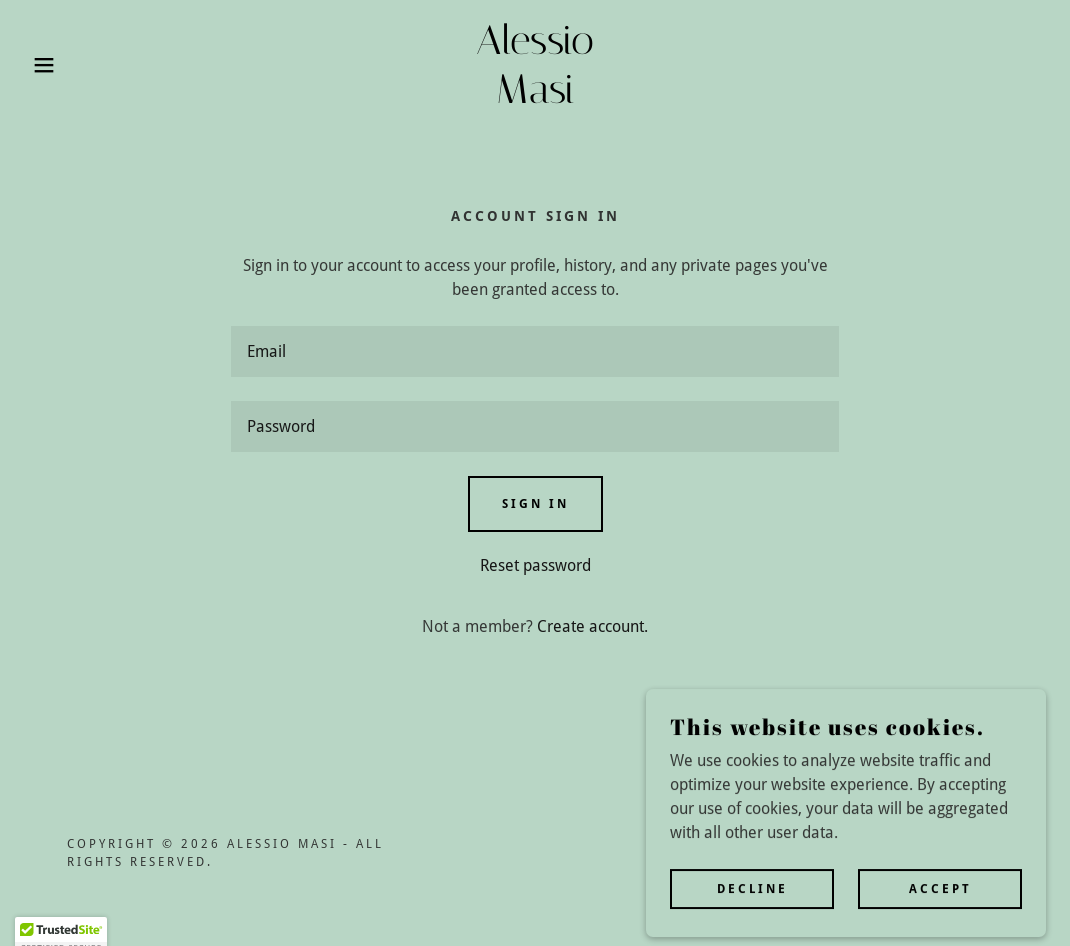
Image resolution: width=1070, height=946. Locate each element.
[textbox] (535, 351)
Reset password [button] (535, 565)
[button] (53, 65)
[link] (535, 97)
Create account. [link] (592, 626)
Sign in (535, 504)
